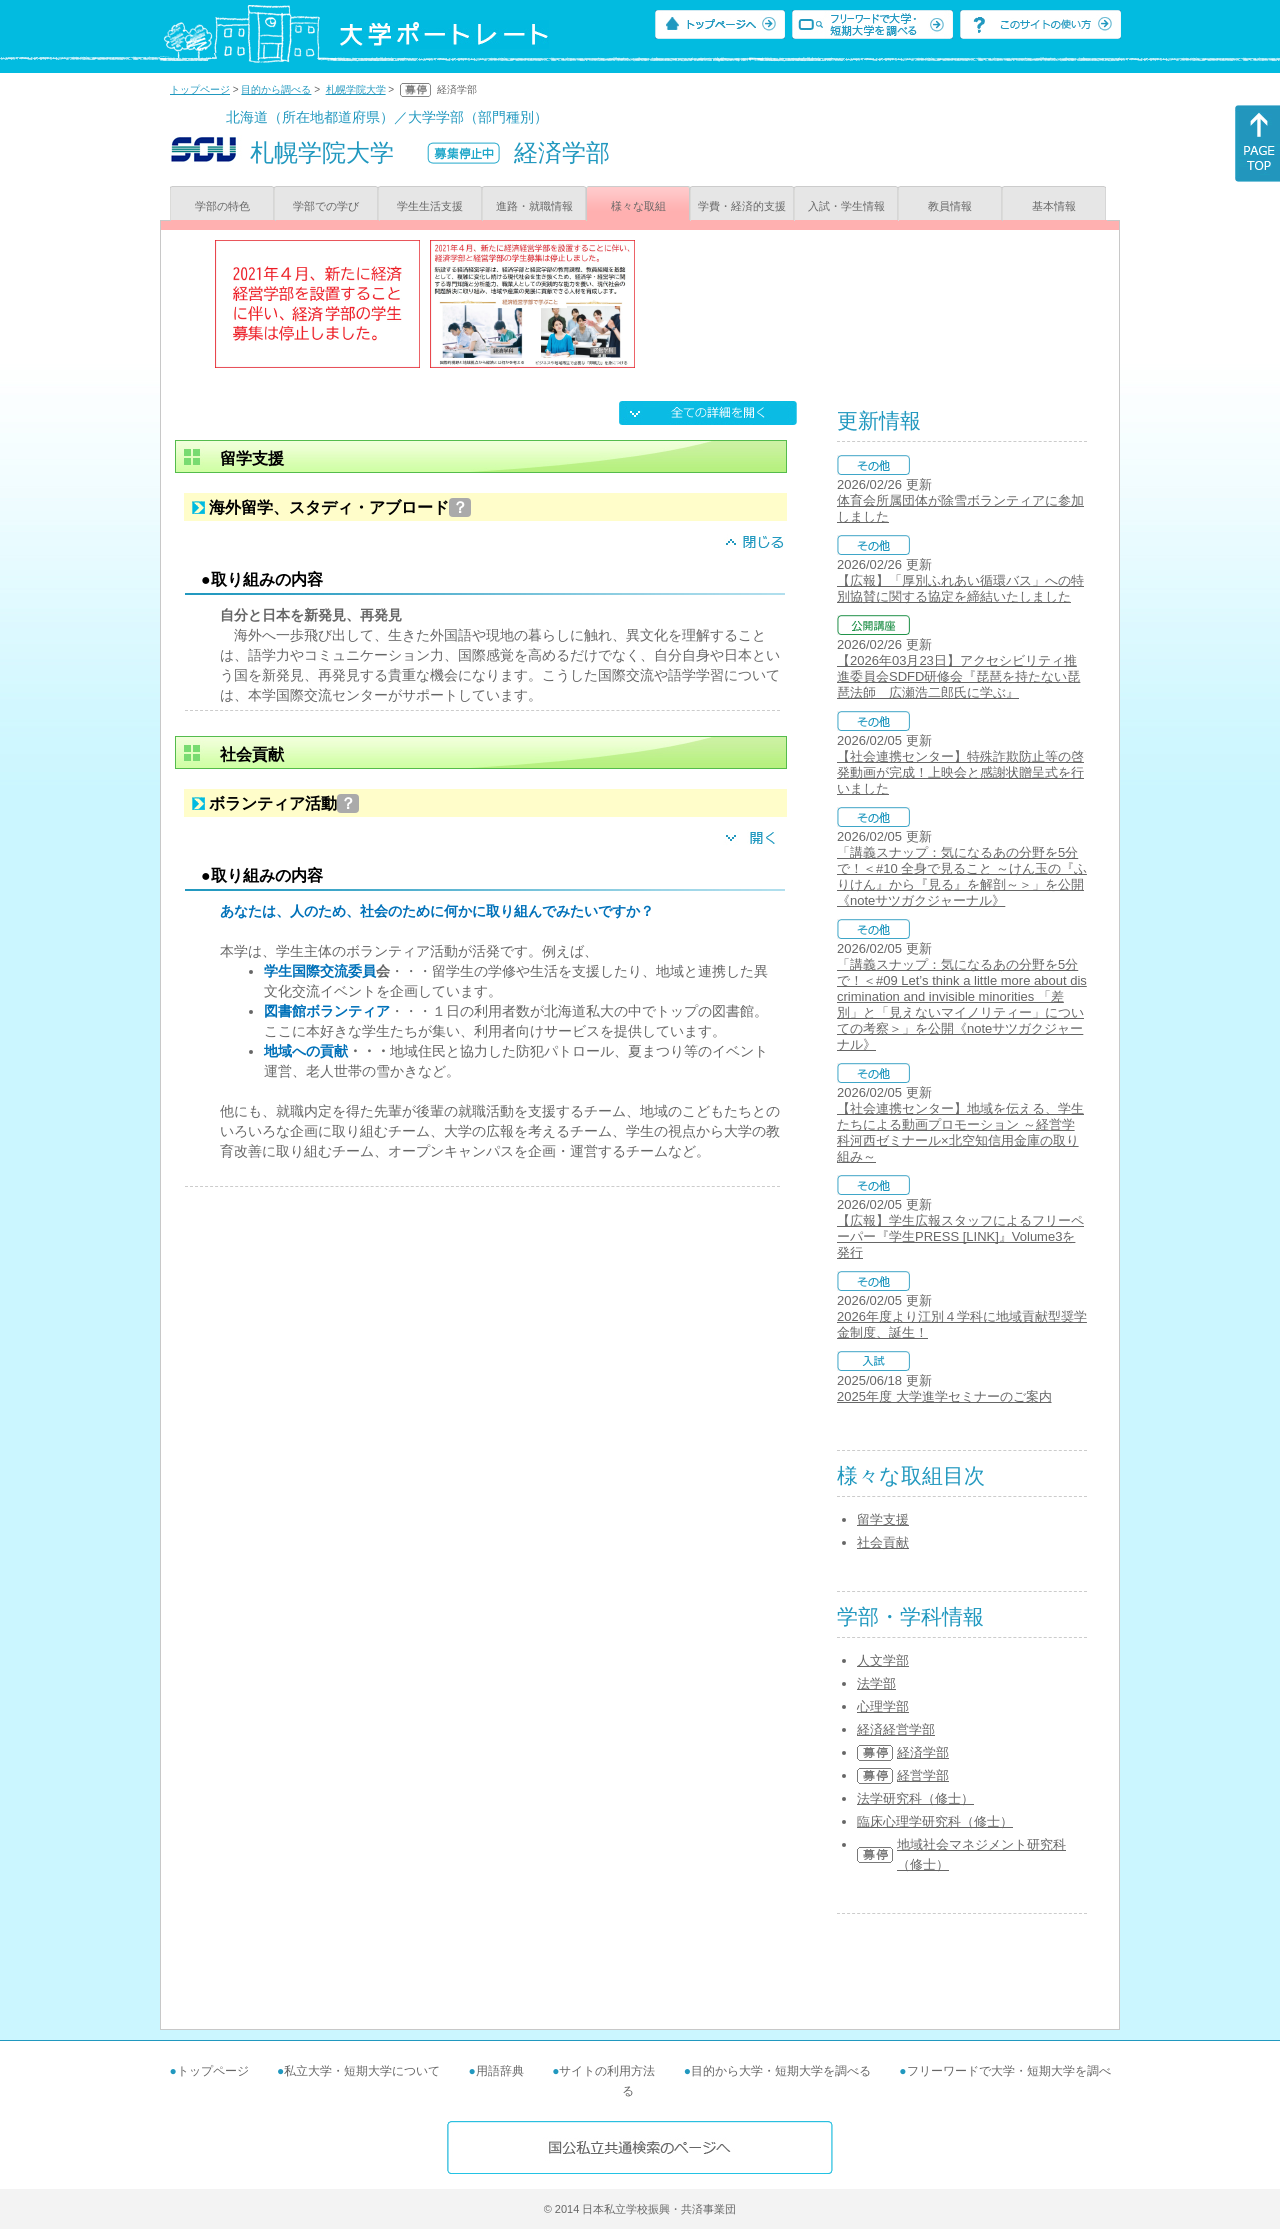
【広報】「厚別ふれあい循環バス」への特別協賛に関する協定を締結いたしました (960, 588)
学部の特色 (222, 206)
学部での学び (326, 206)
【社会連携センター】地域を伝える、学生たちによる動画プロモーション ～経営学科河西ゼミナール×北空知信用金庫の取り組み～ (960, 1132)
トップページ (200, 89)
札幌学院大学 (356, 89)
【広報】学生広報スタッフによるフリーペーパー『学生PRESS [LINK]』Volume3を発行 (960, 1236)
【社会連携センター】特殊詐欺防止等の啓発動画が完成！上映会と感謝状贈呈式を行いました (960, 772)
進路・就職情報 (534, 206)
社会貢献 (883, 1542)
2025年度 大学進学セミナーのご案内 (944, 1396)
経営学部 (923, 1775)
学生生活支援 (430, 206)
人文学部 (883, 1660)
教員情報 (950, 206)
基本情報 (1054, 206)
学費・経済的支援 (742, 206)
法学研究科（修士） (915, 1798)
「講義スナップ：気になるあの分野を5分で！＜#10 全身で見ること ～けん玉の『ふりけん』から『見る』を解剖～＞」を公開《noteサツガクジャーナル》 (962, 876)
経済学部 (923, 1752)
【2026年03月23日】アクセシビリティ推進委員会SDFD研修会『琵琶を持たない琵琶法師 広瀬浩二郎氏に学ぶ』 (958, 676)
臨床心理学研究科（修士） (935, 1821)
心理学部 (883, 1706)
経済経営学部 (896, 1729)
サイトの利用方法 (607, 2071)
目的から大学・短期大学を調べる (781, 2071)
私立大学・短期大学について (362, 2071)
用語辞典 (500, 2071)
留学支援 (883, 1519)
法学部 (876, 1683)
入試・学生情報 (846, 206)
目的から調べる (276, 89)
